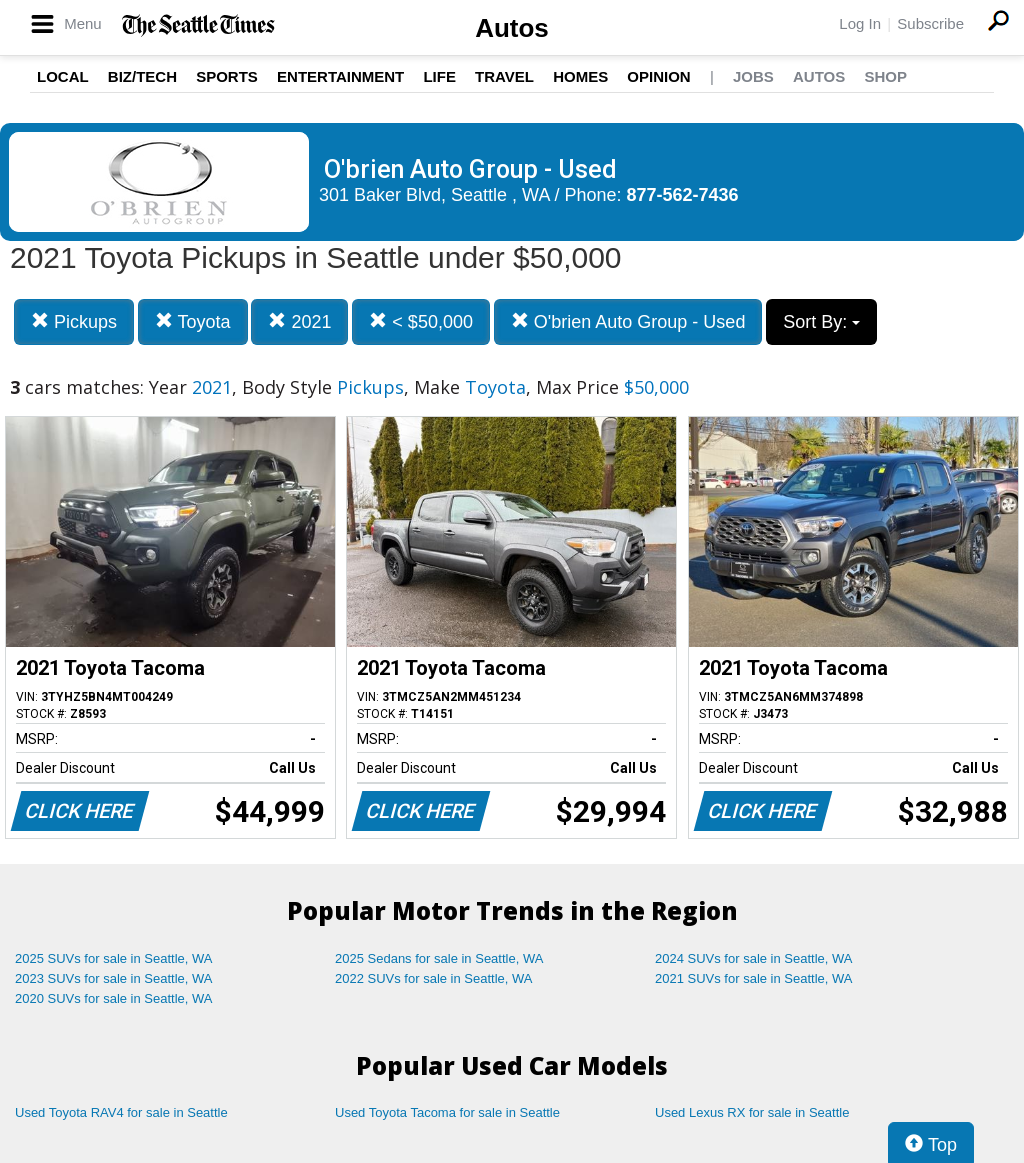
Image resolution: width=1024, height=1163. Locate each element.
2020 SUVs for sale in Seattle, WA (114, 998)
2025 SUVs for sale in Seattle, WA (114, 958)
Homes (580, 76)
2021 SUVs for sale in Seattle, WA (754, 978)
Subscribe (930, 23)
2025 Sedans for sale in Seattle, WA (439, 958)
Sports (227, 76)
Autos (512, 28)
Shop (885, 76)
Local (63, 76)
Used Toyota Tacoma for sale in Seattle (447, 1112)
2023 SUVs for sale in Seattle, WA (114, 978)
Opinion (658, 76)
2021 (299, 321)
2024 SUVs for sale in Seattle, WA (754, 958)
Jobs (753, 76)
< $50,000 (421, 321)
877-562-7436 (683, 195)
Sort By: (821, 322)
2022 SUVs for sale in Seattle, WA (434, 978)
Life (439, 76)
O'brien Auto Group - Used (628, 321)
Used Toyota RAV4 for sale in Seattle (121, 1112)
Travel (504, 76)
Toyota (193, 321)
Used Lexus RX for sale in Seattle (752, 1112)
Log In (860, 23)
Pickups (74, 321)
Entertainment (340, 76)
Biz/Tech (142, 76)
